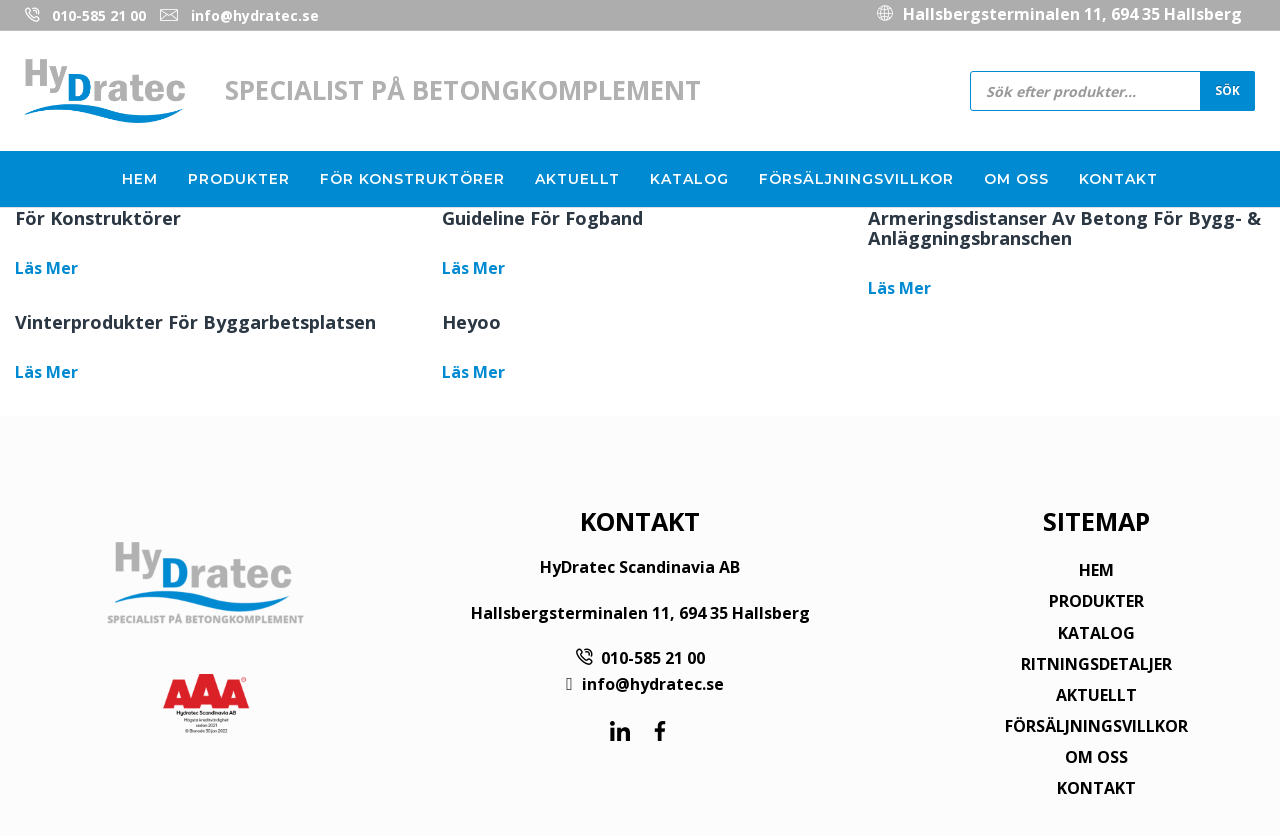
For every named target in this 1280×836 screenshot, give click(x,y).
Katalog (689, 179)
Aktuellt (577, 179)
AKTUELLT (1096, 695)
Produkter (239, 179)
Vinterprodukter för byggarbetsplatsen (195, 322)
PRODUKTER (1096, 601)
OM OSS (1096, 757)
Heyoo (471, 322)
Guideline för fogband (542, 218)
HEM (1096, 570)
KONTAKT (1096, 788)
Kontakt (1118, 179)
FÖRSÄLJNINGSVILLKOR (1096, 726)
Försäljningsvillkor (856, 179)
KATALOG (1096, 633)
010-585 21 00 (99, 15)
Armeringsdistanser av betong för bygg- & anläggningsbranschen (1064, 228)
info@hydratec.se (255, 15)
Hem (140, 179)
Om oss (1016, 179)
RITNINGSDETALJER (1096, 664)
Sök (1227, 90)
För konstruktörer (412, 179)
